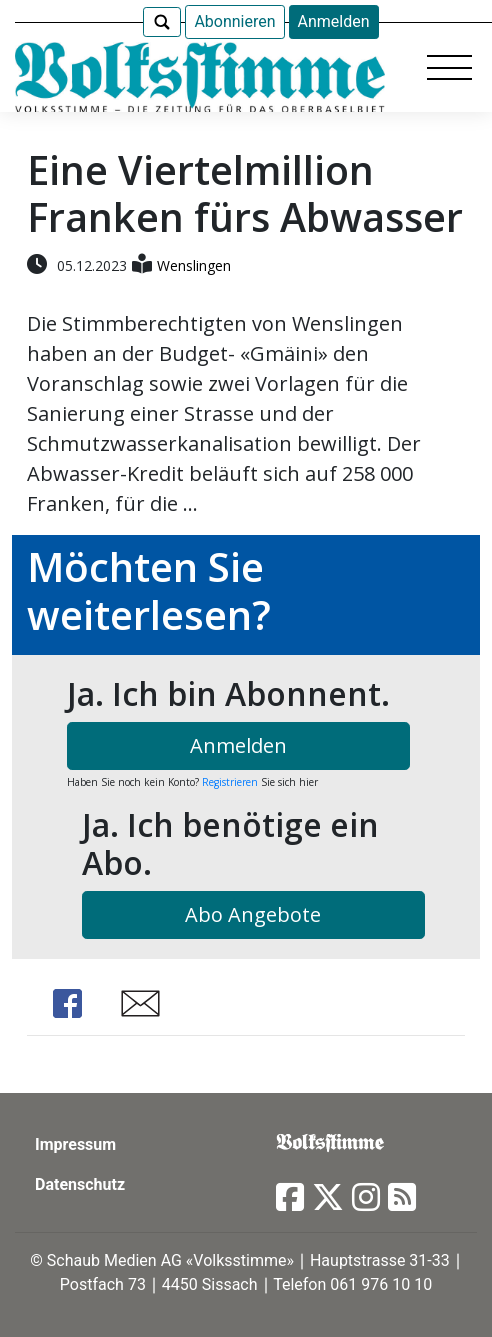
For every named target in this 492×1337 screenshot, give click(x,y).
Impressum (75, 1144)
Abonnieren (234, 21)
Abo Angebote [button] (253, 914)
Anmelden (334, 21)
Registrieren (230, 782)
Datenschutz (80, 1184)
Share (67, 1003)
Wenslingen (194, 265)
